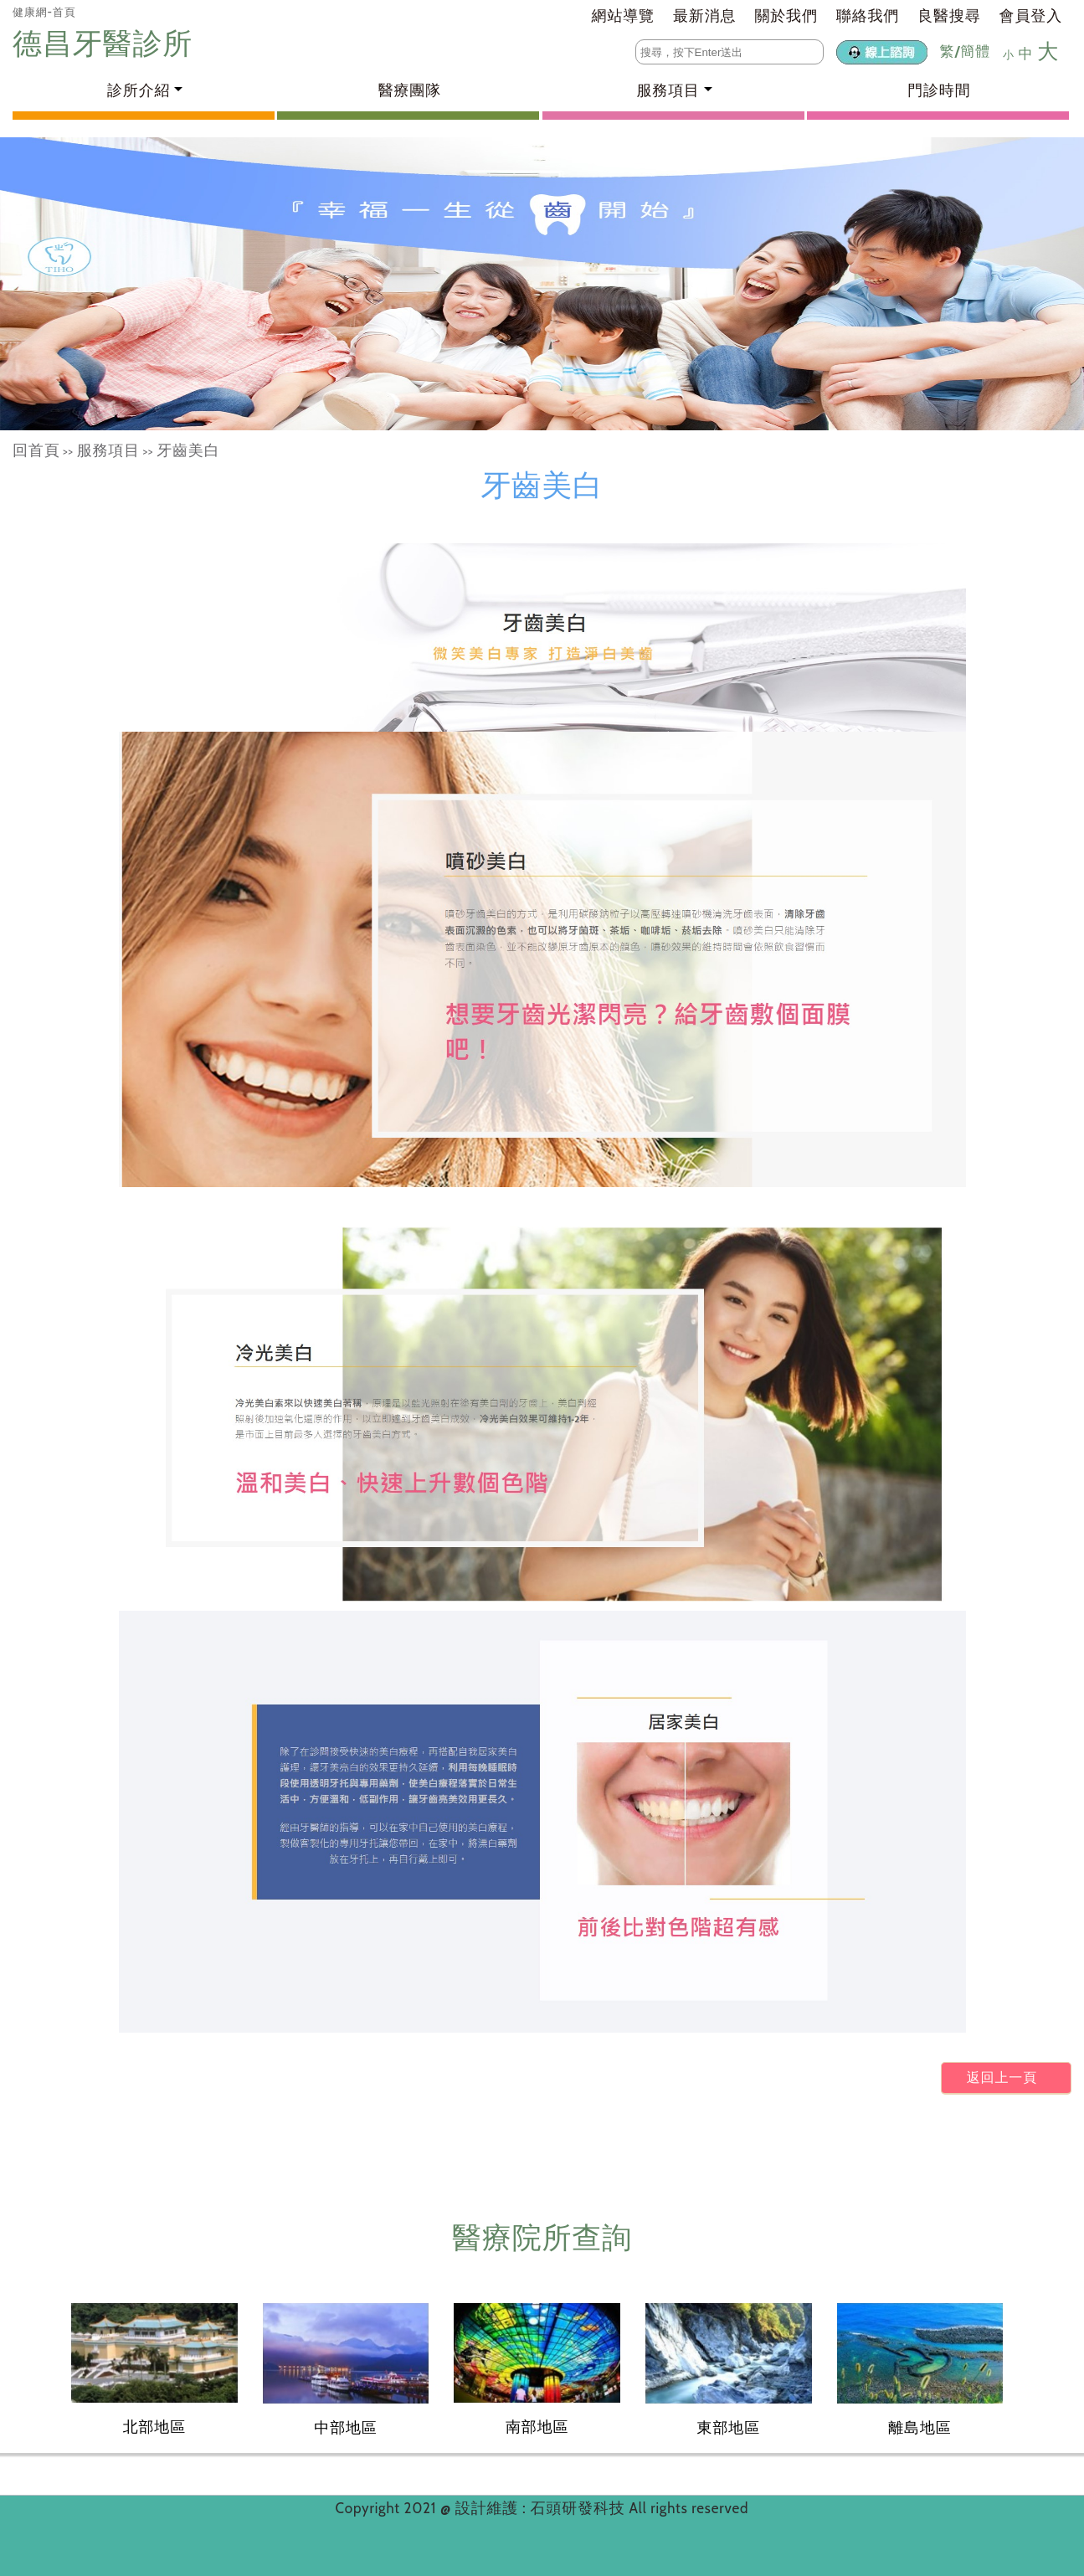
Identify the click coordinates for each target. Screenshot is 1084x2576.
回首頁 (36, 450)
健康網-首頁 (44, 11)
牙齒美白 (188, 450)
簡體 (975, 51)
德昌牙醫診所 (106, 43)
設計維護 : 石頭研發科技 (542, 2508)
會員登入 (1030, 16)
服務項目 (108, 450)
